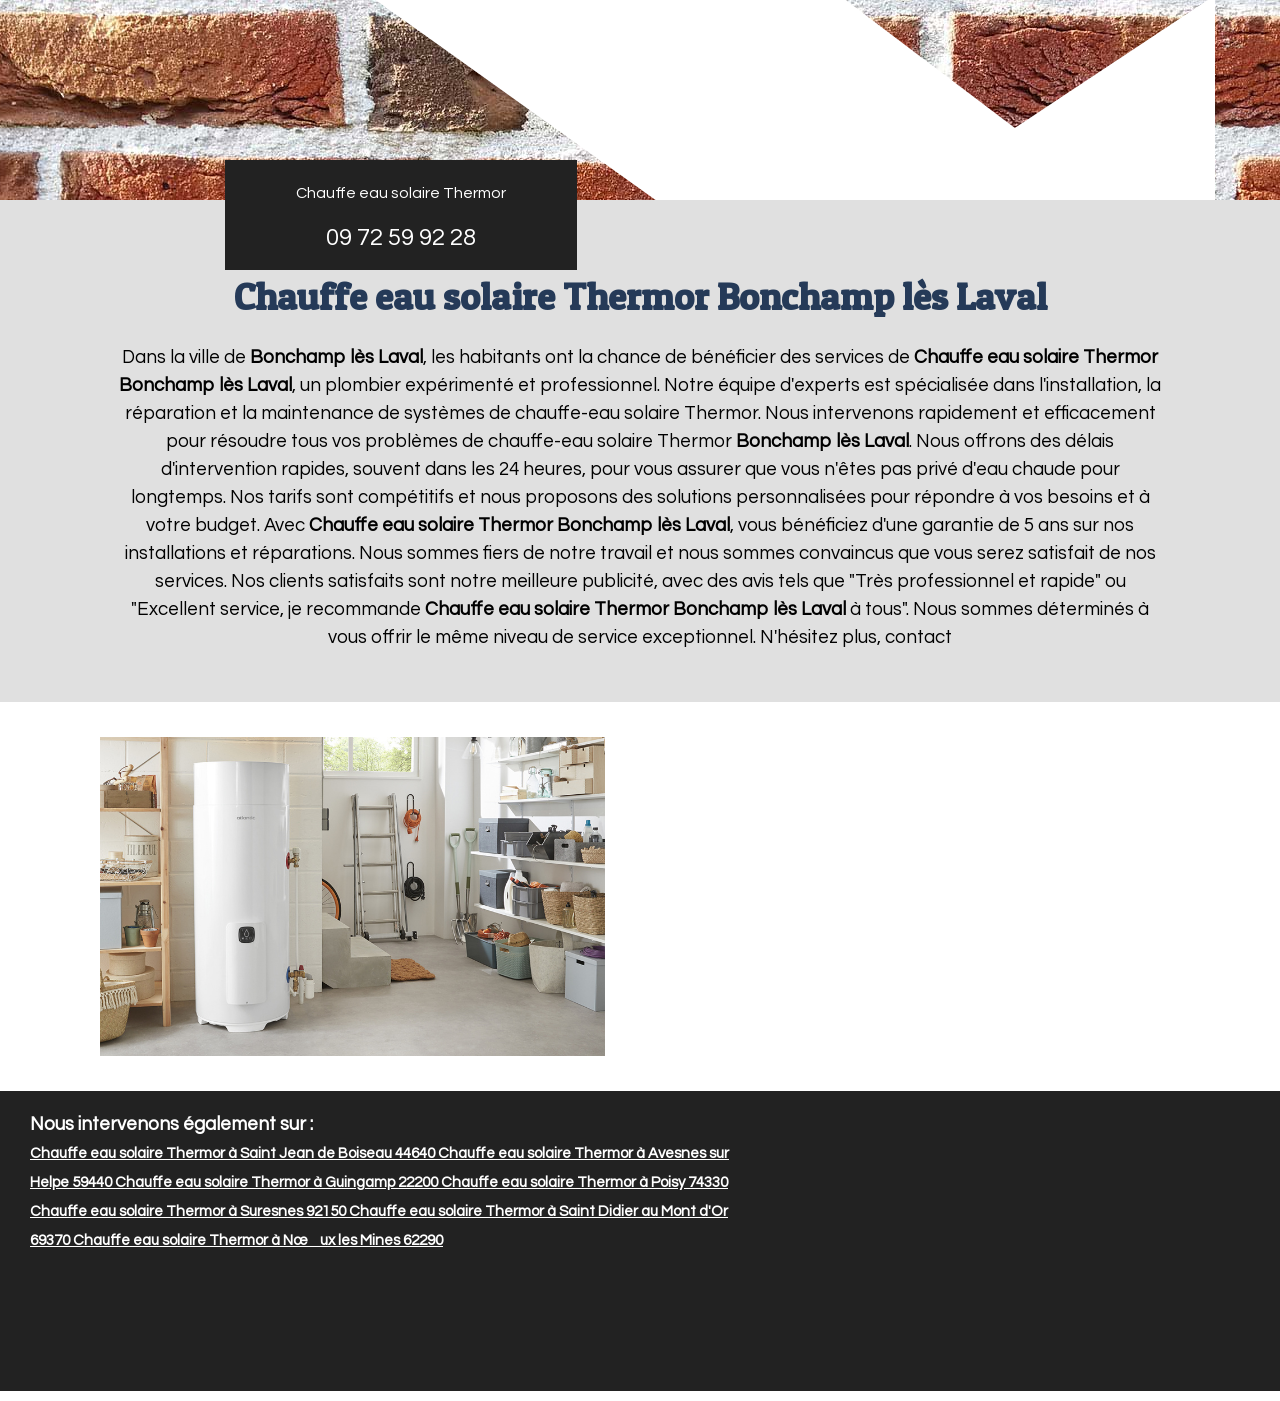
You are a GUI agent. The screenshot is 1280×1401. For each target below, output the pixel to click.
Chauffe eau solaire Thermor (401, 193)
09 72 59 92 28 (401, 237)
